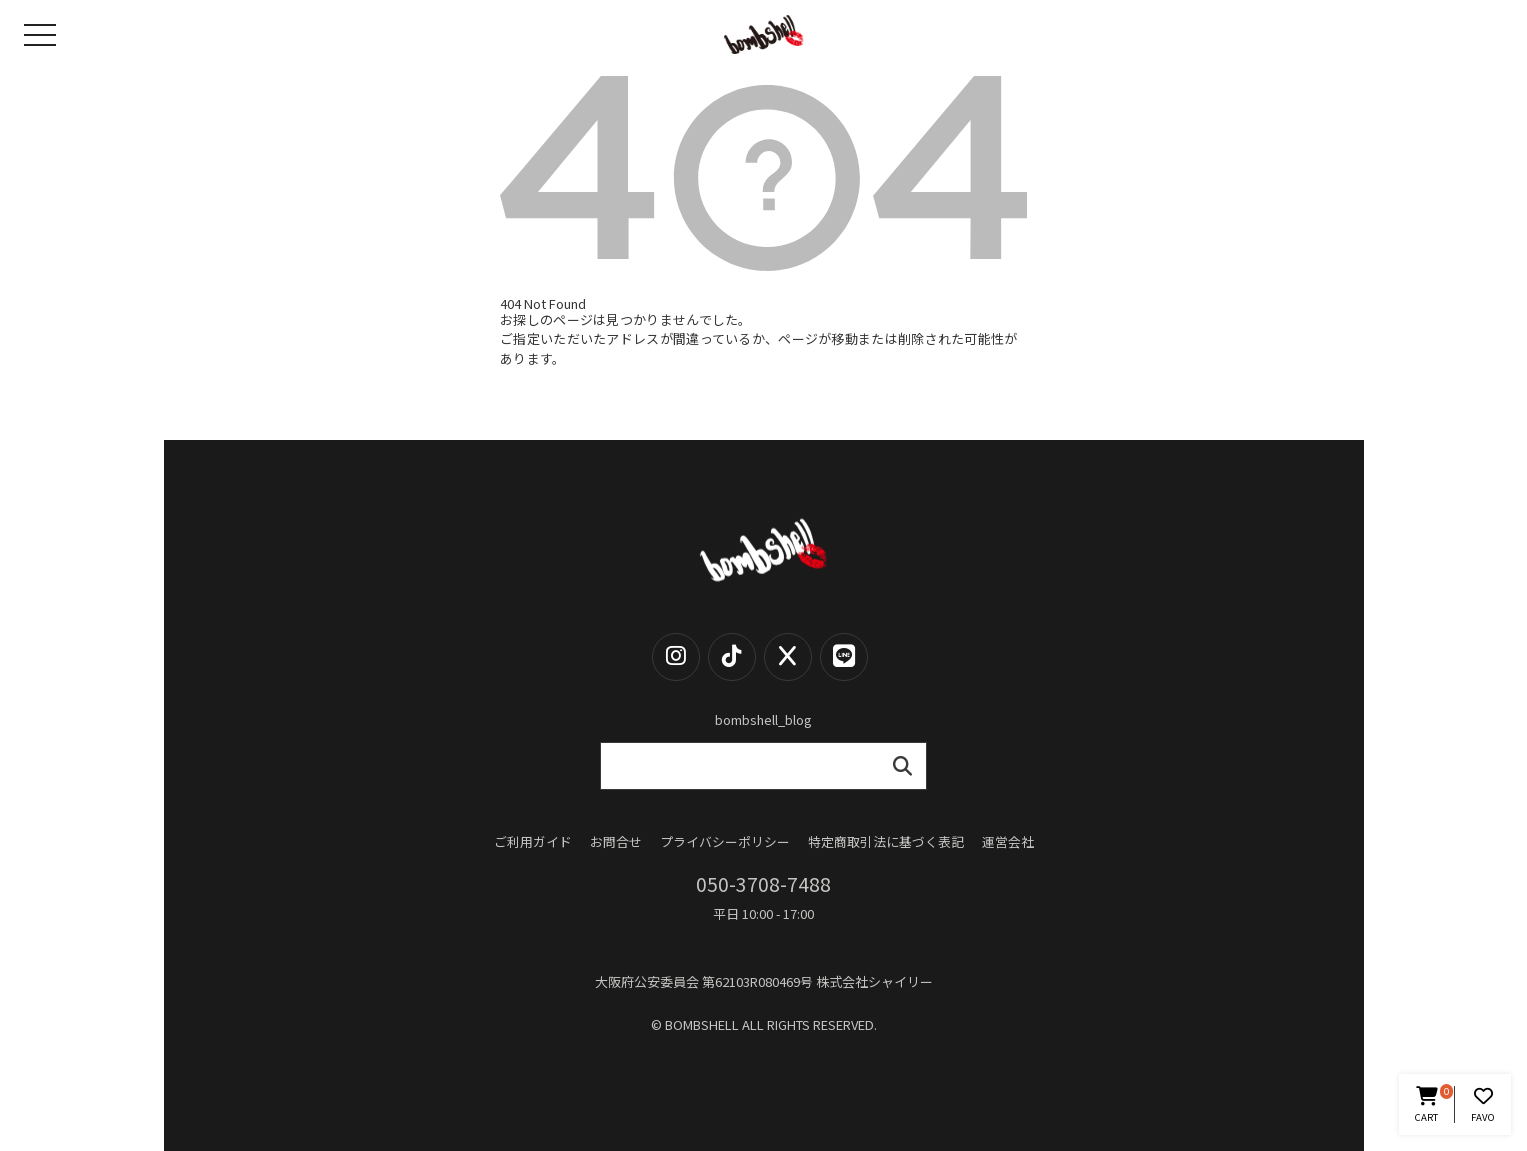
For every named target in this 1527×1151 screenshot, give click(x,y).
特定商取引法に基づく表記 (886, 842)
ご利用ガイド (533, 842)
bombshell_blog (763, 719)
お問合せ (616, 842)
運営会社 (1008, 842)
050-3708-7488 (763, 884)
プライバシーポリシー (725, 842)
